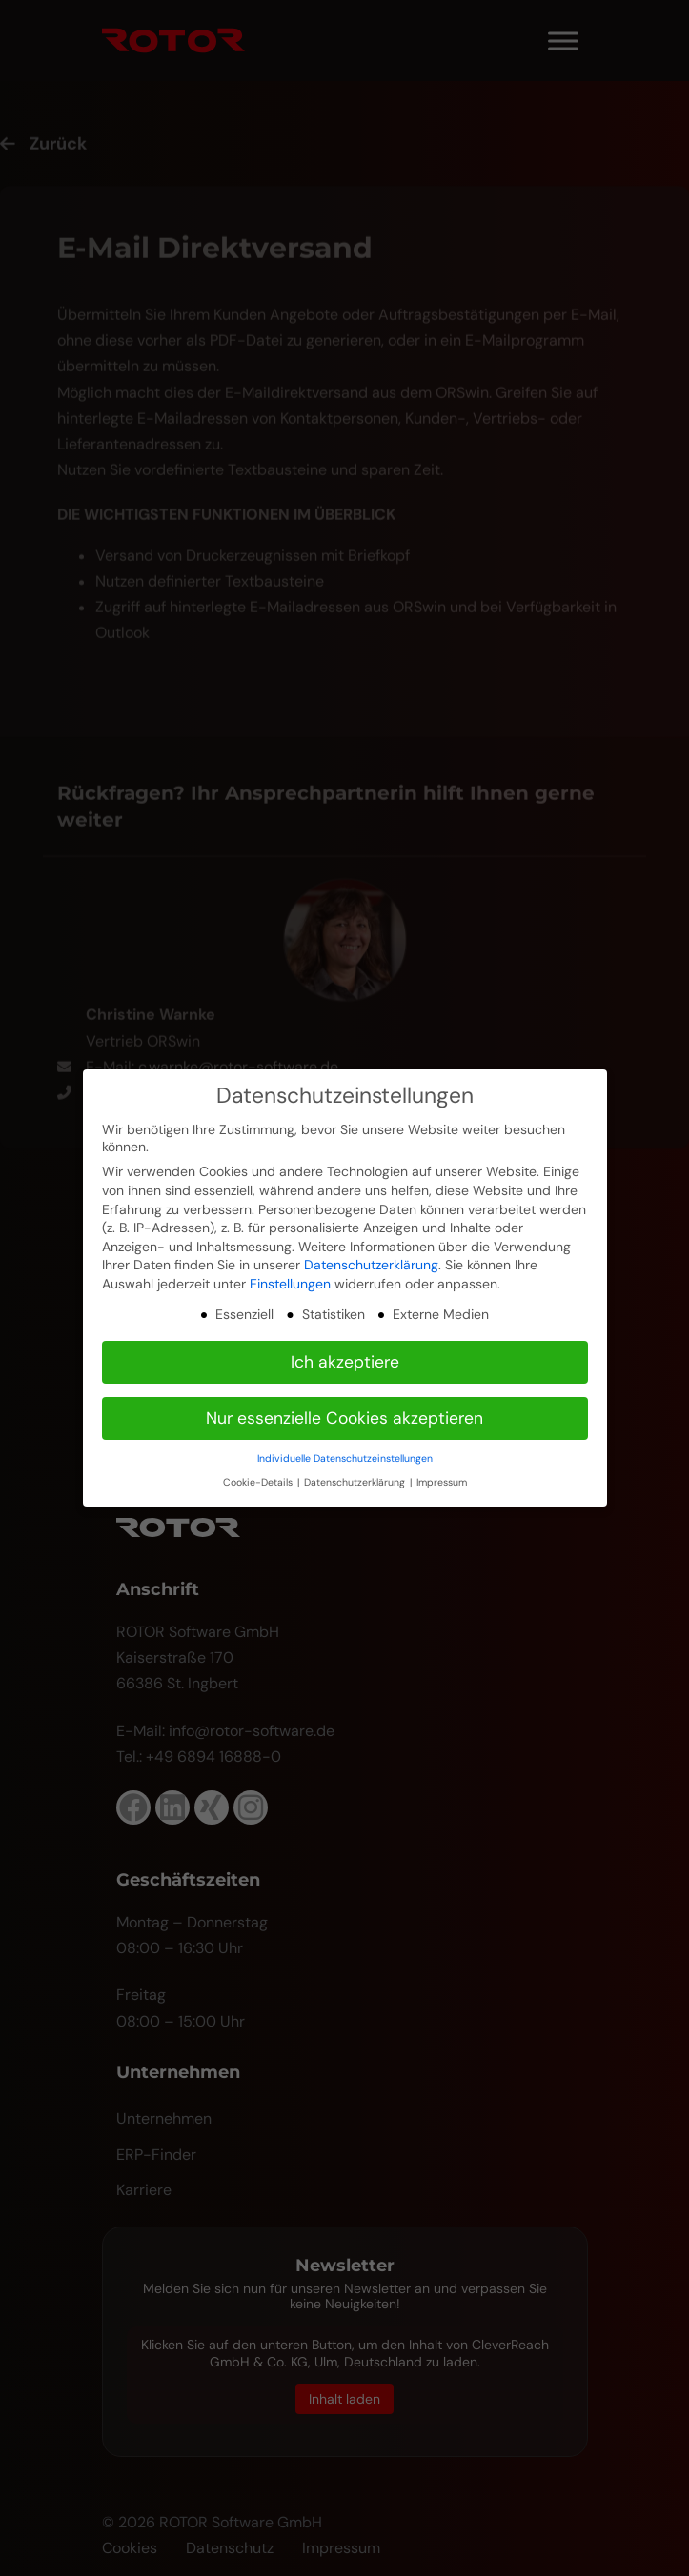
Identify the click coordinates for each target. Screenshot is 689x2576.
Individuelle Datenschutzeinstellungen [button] (345, 1458)
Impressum (441, 1482)
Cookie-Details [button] (259, 1482)
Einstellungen (290, 1283)
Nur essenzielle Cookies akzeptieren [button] (344, 1418)
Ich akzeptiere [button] (345, 1361)
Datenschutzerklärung (371, 1264)
